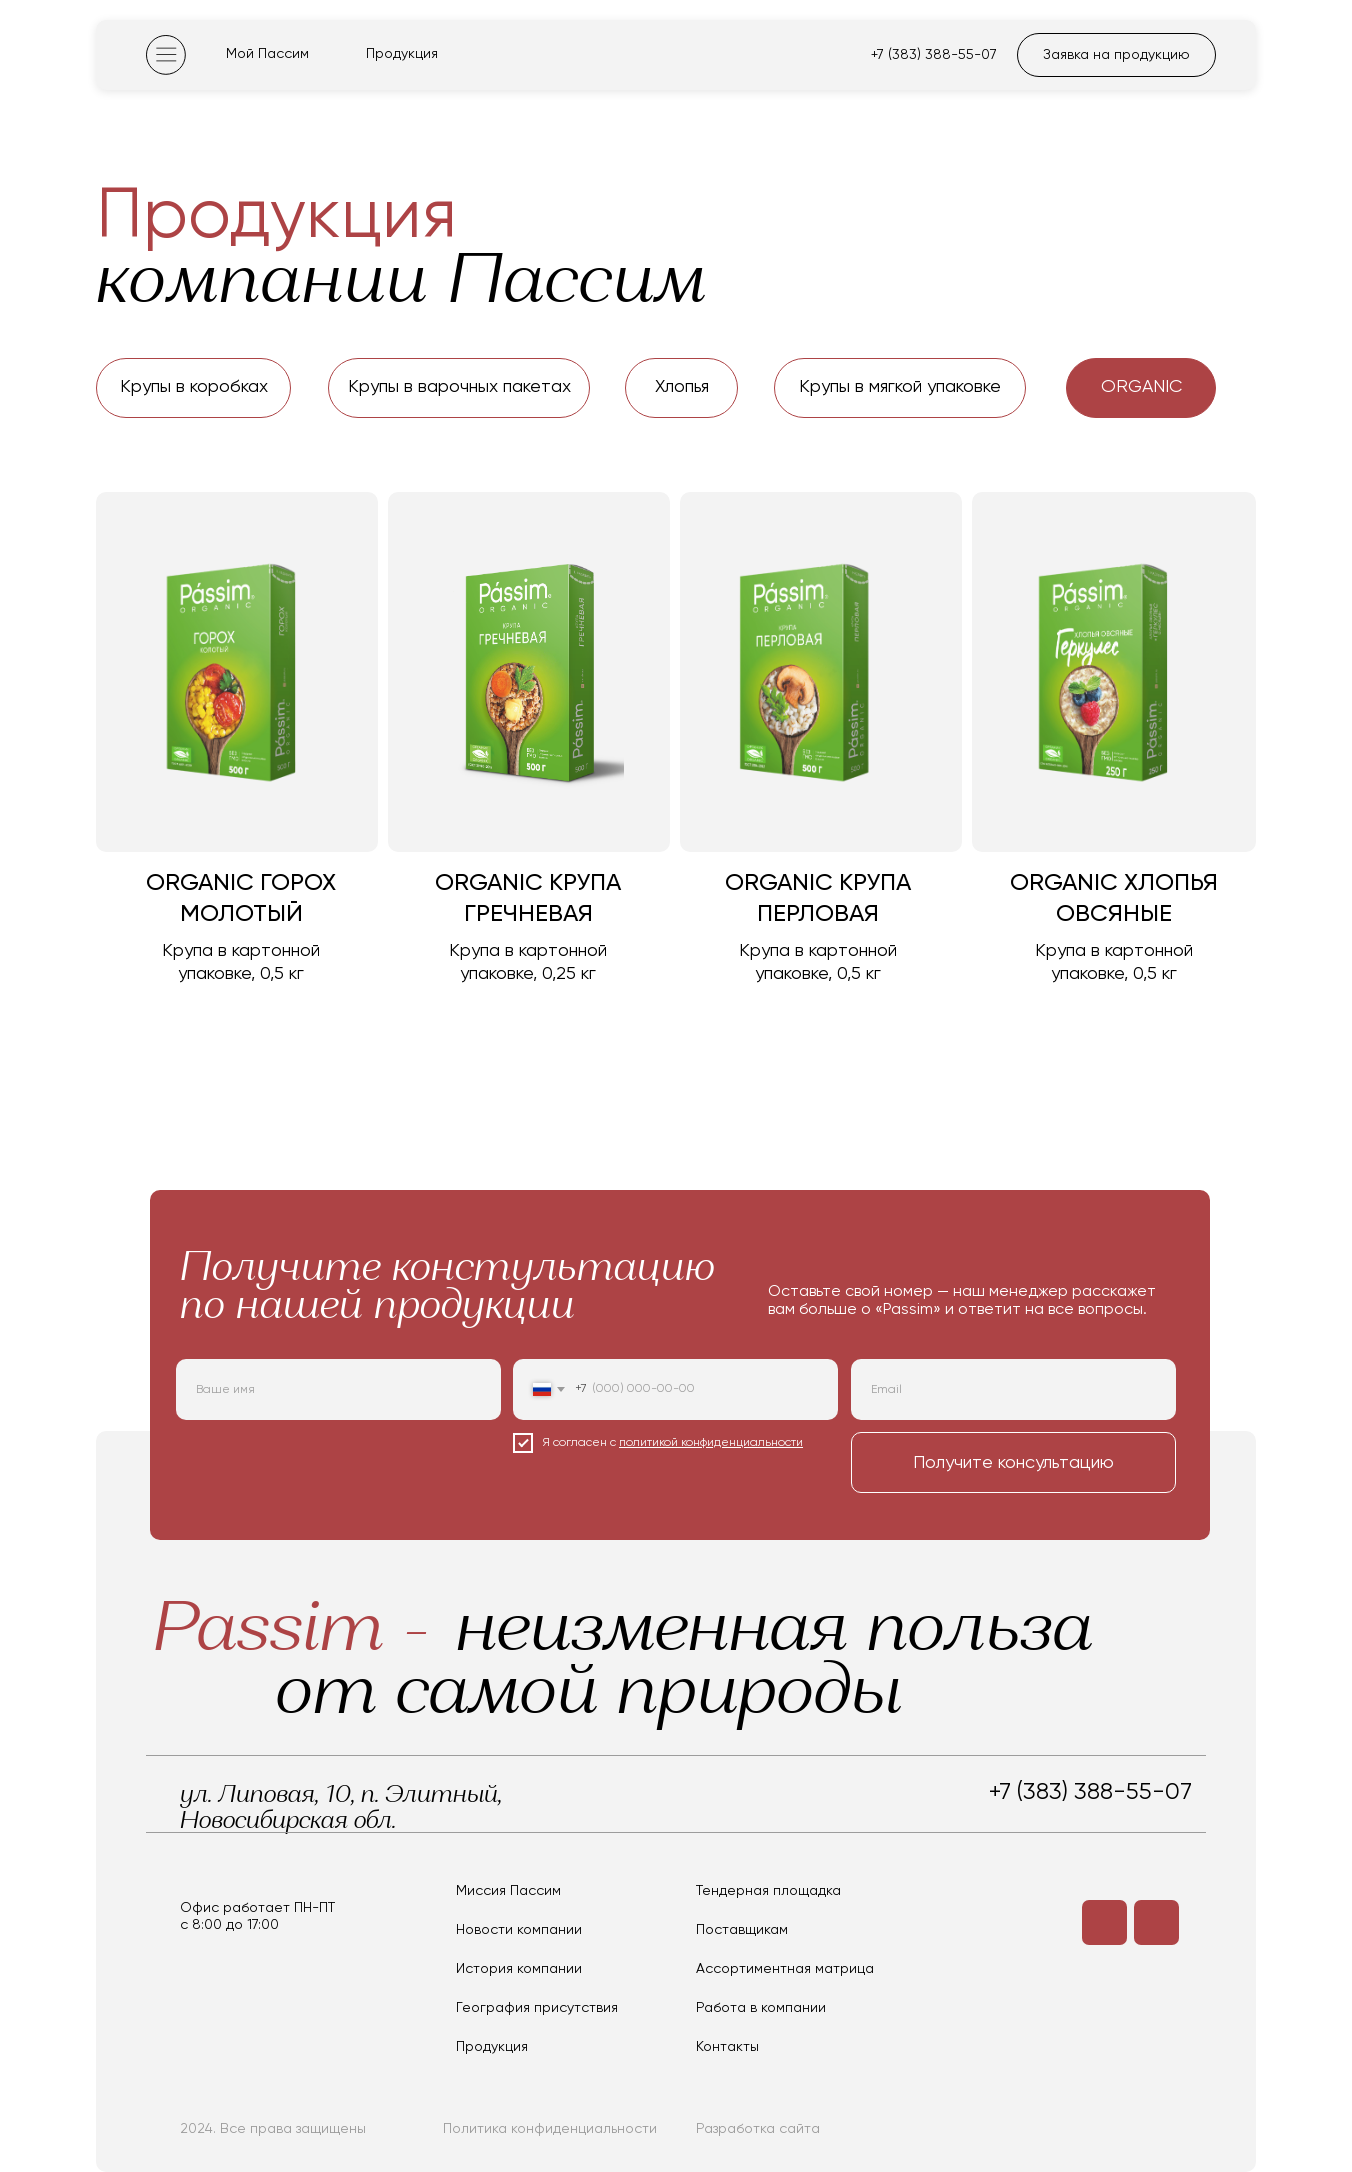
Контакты (727, 2047)
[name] (338, 1389)
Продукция (402, 54)
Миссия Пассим (508, 1891)
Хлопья (682, 387)
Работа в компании (761, 2008)
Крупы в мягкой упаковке (900, 387)
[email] (1013, 1389)
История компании (519, 1969)
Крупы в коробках (194, 387)
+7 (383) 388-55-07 (934, 55)
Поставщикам (742, 1930)
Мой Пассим (267, 54)
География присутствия (537, 2008)
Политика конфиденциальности (550, 2129)
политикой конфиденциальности (711, 1443)
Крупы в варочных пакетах (459, 387)
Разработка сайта (758, 2129)
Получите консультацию (1013, 1463)
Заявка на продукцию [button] (1116, 55)
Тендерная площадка (768, 1891)
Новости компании (519, 1930)
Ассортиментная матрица (785, 1969)
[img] (166, 55)
